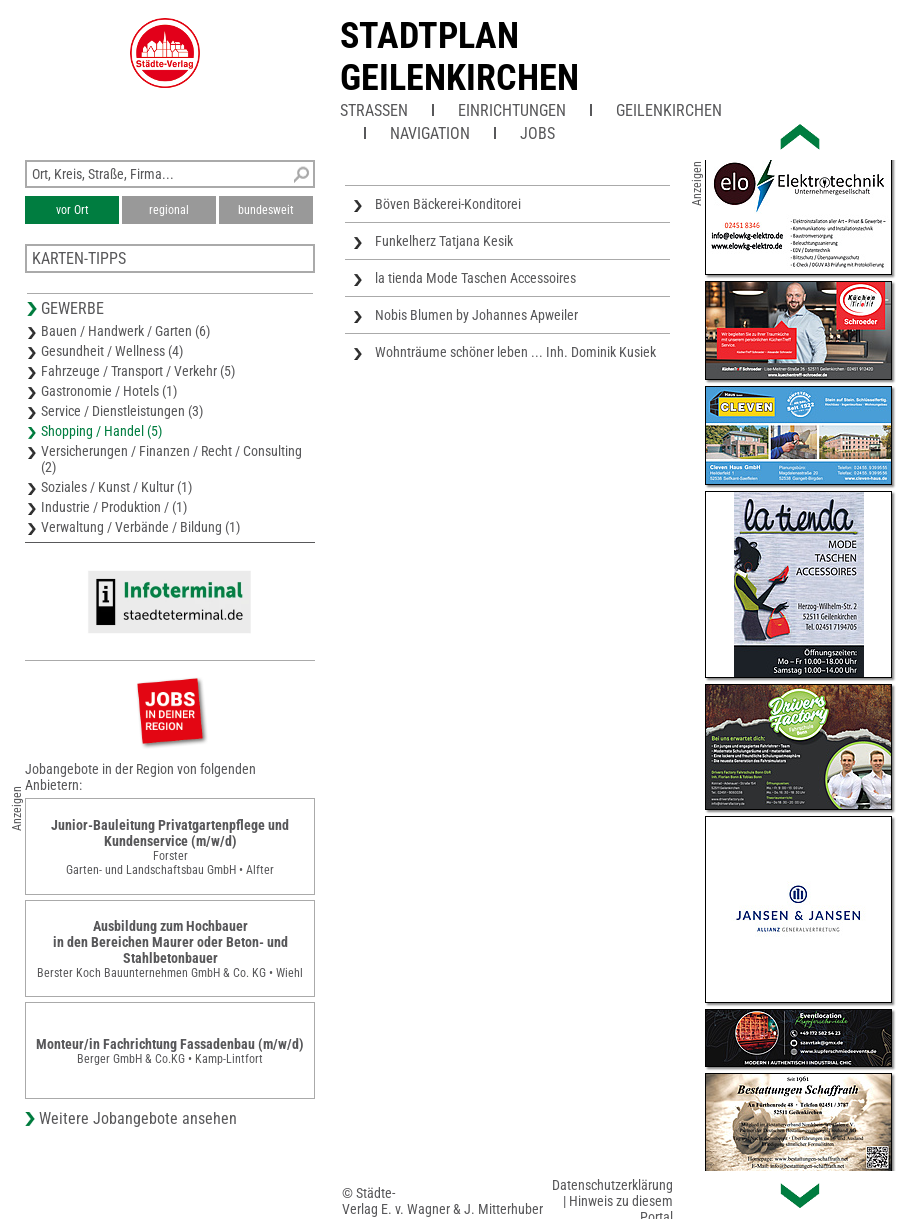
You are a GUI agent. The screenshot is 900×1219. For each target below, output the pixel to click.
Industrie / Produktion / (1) (114, 507)
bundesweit (266, 210)
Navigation (430, 133)
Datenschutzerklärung (612, 1185)
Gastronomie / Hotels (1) (109, 391)
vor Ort (72, 210)
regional (169, 210)
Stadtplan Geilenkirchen (459, 57)
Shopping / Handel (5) (101, 431)
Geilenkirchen (669, 110)
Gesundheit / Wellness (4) (112, 351)
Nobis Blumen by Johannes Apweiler (476, 315)
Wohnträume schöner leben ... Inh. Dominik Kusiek (515, 352)
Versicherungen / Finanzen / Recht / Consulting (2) (171, 459)
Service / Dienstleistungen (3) (122, 411)
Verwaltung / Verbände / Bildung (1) (140, 527)
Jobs (537, 133)
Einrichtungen (512, 110)
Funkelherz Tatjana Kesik (444, 241)
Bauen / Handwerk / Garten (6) (125, 331)
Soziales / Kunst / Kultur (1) (116, 487)
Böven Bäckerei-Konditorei (448, 204)
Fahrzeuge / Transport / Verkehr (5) (138, 371)
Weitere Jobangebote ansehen (138, 1118)
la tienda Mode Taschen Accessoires (475, 278)
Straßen (374, 110)
